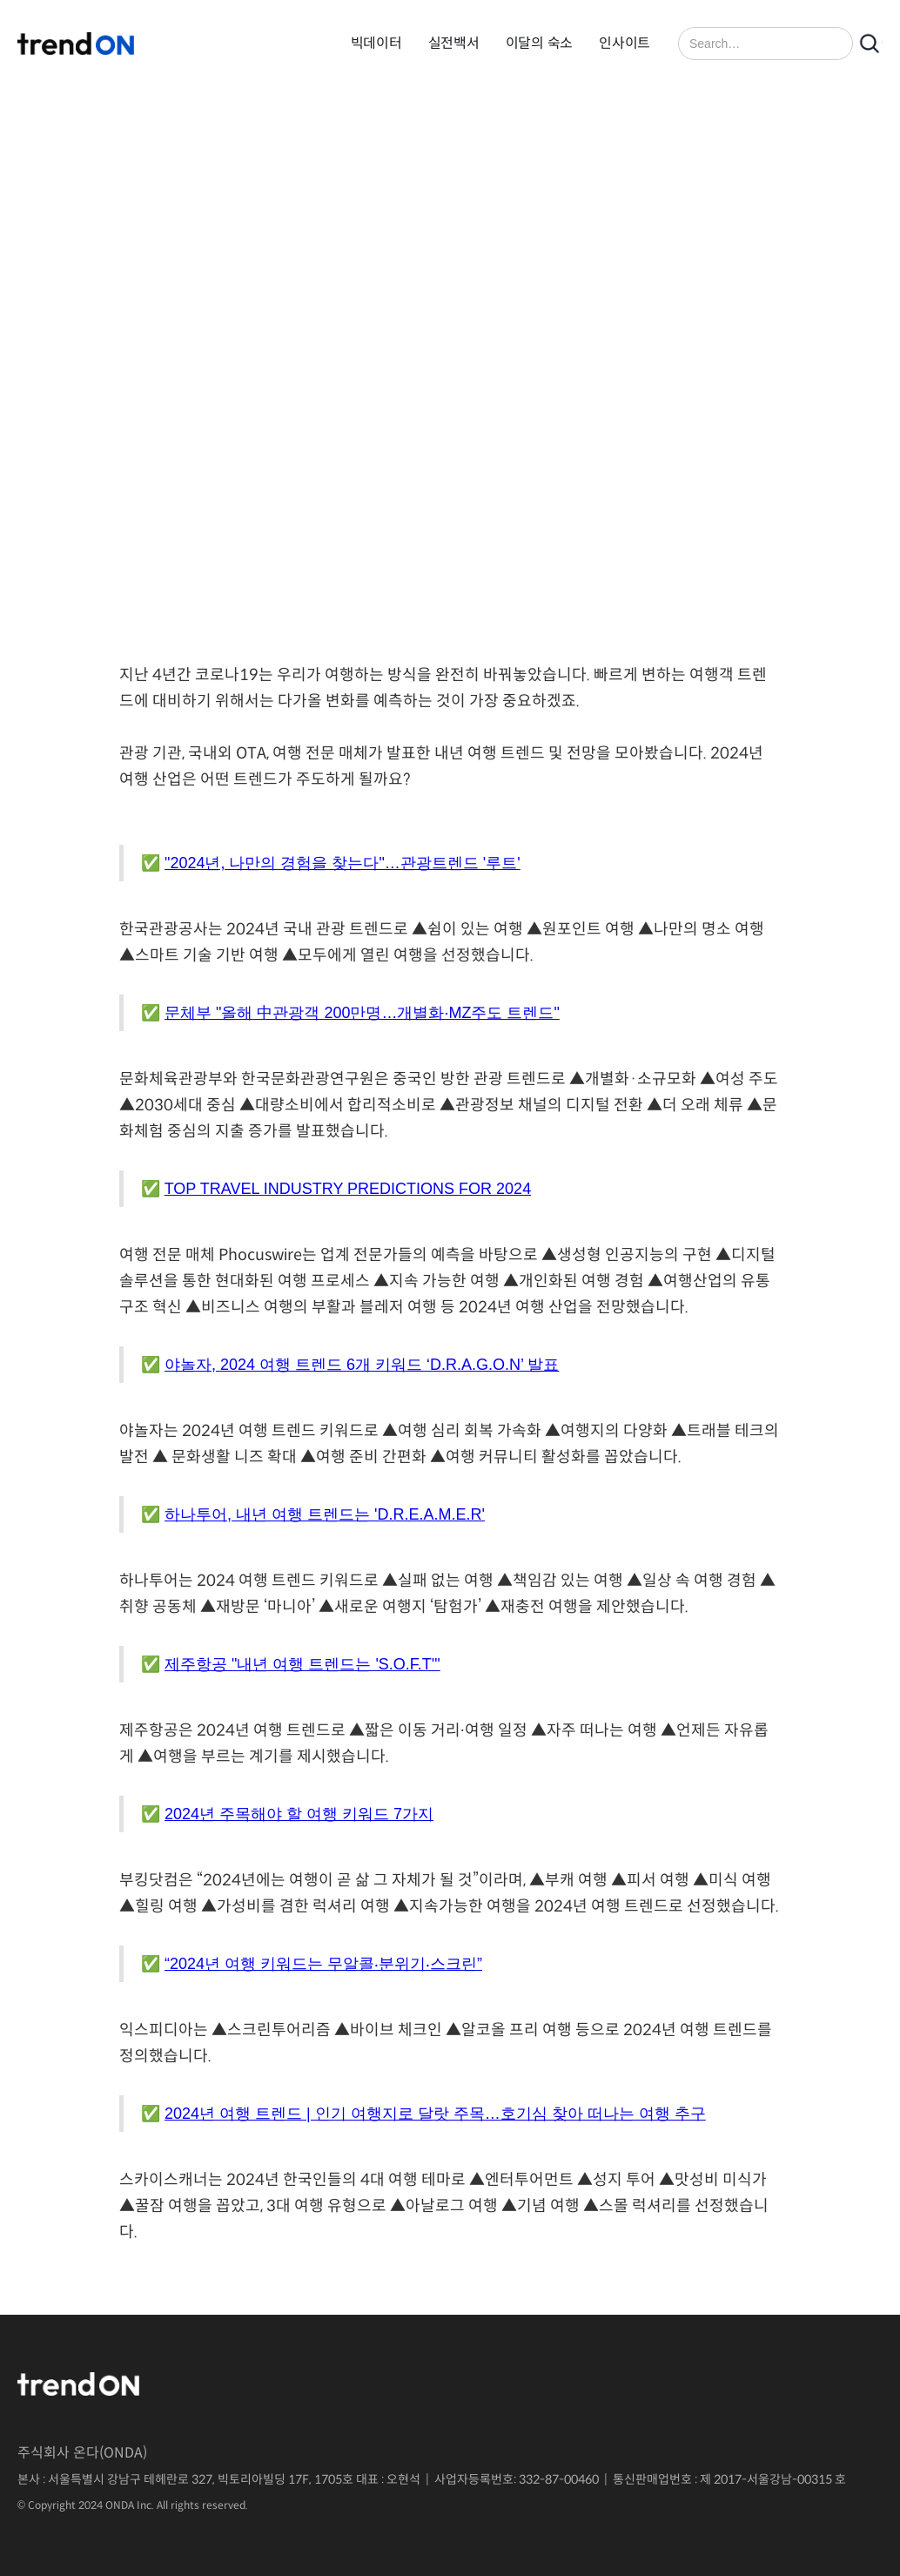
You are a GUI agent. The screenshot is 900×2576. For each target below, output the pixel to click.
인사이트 (624, 43)
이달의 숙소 (540, 43)
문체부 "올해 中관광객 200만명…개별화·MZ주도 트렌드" (362, 1013)
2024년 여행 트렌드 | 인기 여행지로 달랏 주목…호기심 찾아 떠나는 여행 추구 (435, 2113)
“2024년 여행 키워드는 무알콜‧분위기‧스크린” (323, 1963)
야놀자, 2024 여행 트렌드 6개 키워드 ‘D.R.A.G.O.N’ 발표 (362, 1364)
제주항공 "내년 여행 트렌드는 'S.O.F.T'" (302, 1664)
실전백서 (454, 43)
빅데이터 (376, 43)
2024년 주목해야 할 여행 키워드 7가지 (299, 1814)
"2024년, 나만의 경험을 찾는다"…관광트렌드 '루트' (343, 863)
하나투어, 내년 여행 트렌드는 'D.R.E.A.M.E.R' (325, 1514)
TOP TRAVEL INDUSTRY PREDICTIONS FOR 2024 (348, 1188)
